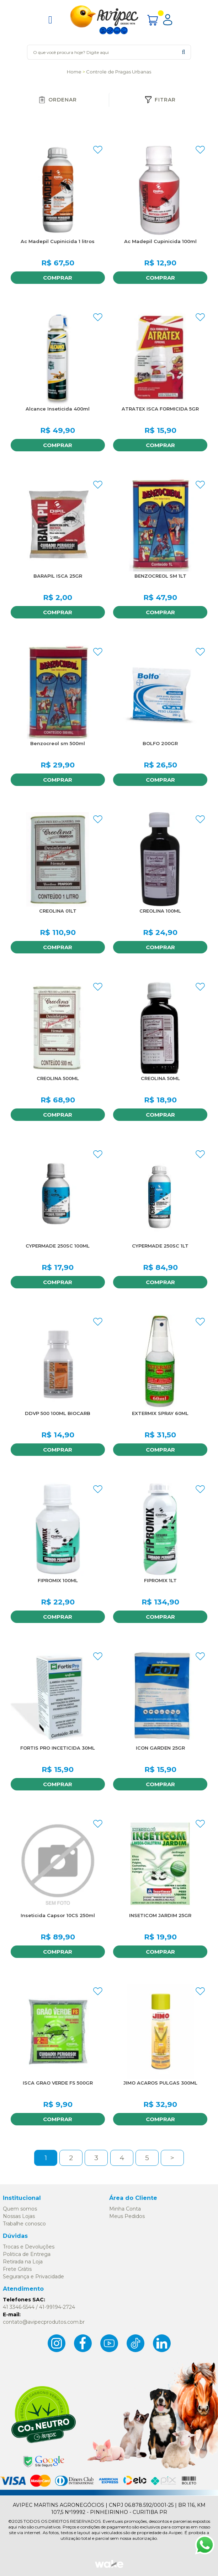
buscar (183, 52)
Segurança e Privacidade (33, 2276)
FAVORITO (97, 149)
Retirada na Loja (23, 2261)
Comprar (57, 277)
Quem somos (20, 2209)
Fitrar (160, 99)
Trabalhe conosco (24, 2223)
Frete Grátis (17, 2269)
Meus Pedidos (127, 2216)
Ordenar (57, 99)
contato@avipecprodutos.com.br (44, 2322)
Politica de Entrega (26, 2254)
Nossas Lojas (19, 2216)
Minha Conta (125, 2209)
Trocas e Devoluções (28, 2247)
